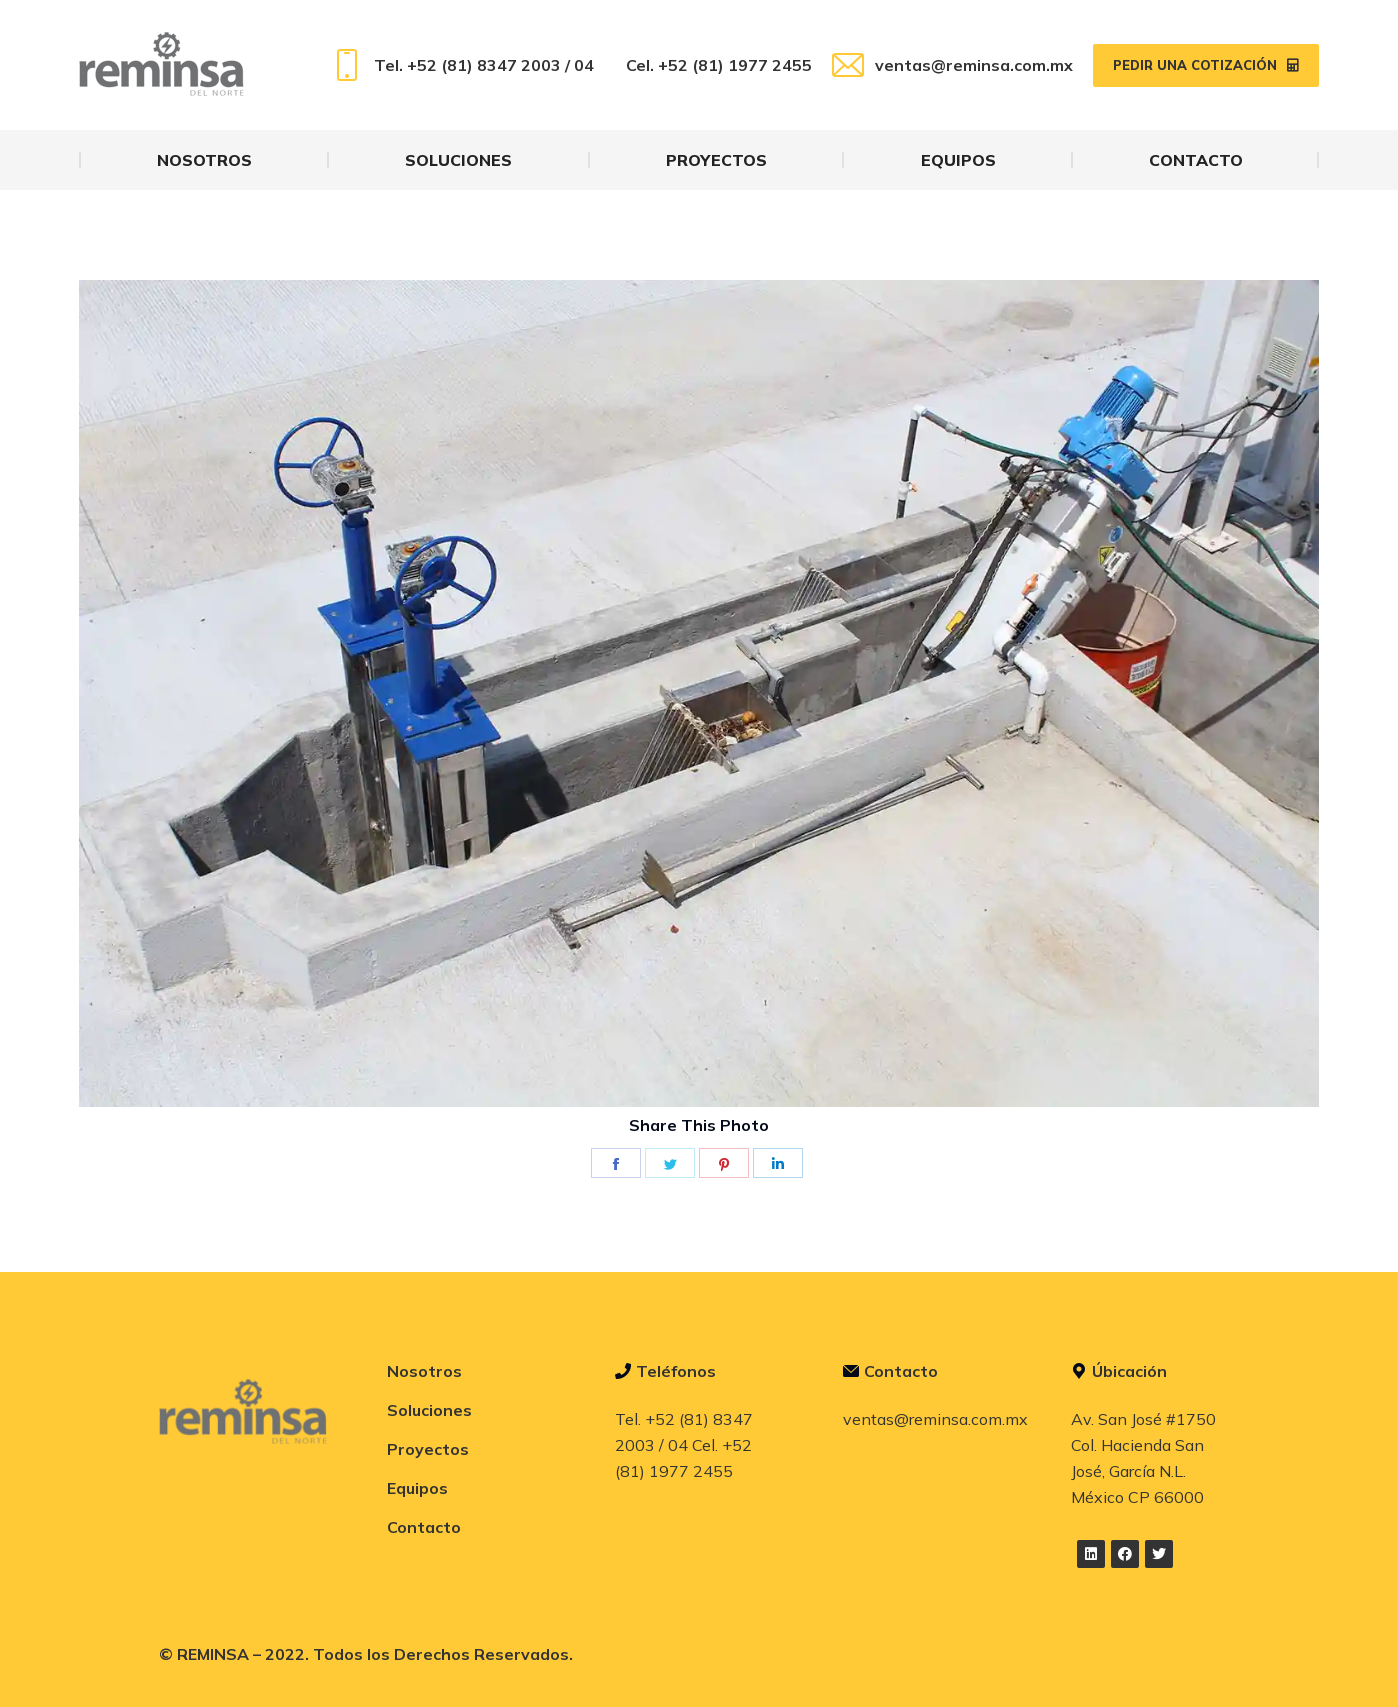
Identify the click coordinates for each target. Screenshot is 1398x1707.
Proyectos (428, 1449)
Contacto (424, 1527)
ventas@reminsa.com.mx (952, 65)
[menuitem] (204, 160)
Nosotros (424, 1371)
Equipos (417, 1488)
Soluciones (429, 1410)
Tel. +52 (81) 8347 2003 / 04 (462, 65)
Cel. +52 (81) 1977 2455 (719, 65)
